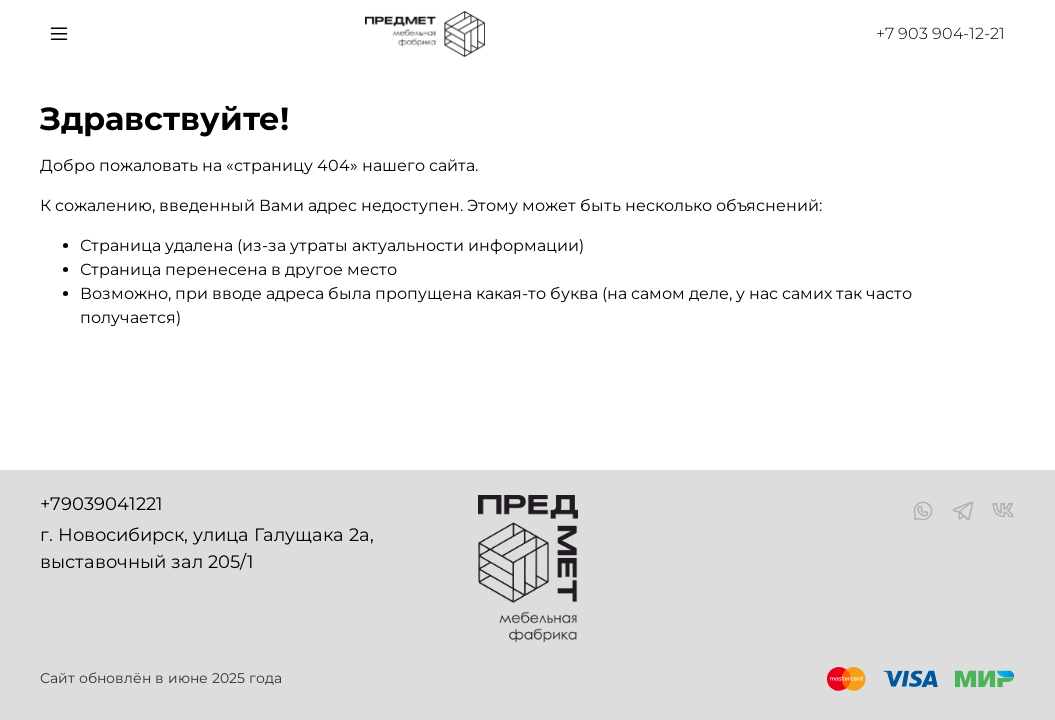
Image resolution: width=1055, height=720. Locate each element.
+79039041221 (101, 504)
